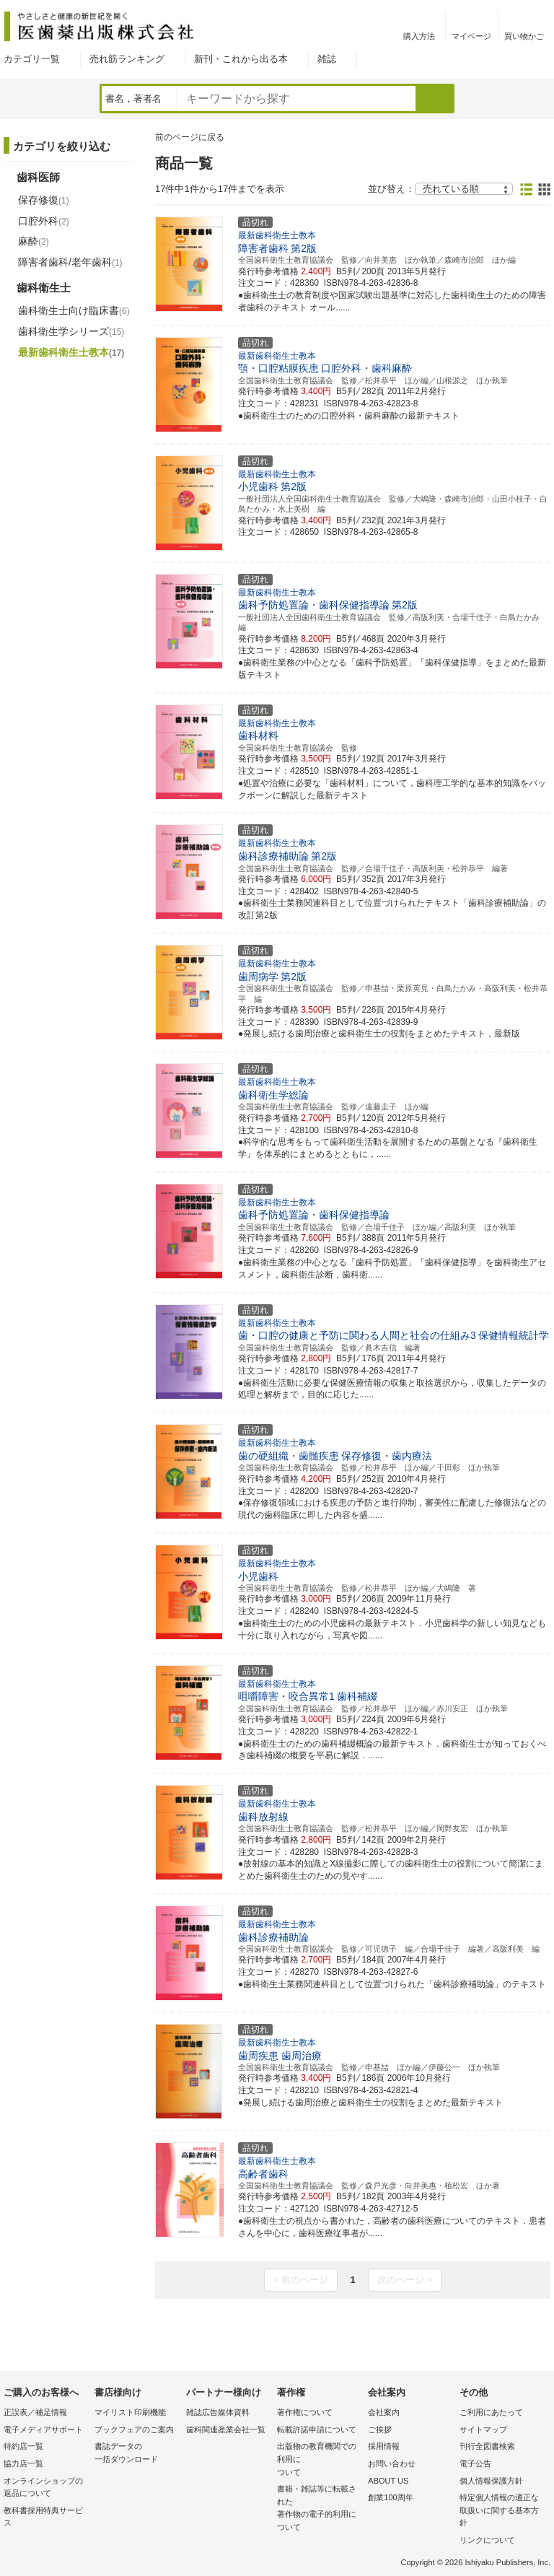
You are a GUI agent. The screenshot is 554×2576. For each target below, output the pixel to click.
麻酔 (33, 241)
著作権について (305, 2412)
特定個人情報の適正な (501, 2511)
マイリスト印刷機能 (130, 2412)
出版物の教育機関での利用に (319, 2460)
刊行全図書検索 (487, 2446)
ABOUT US (388, 2480)
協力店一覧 (23, 2463)
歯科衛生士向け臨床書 (74, 310)
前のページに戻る (189, 137)
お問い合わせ (392, 2463)
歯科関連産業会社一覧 (225, 2429)
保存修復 (43, 200)
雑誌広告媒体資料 (218, 2412)
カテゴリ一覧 (32, 58)
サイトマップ (483, 2429)
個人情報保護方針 (491, 2480)
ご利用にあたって (491, 2412)
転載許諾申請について (316, 2429)
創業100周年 (390, 2497)
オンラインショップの (45, 2488)
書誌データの (136, 2454)
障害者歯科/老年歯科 (70, 262)
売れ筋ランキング (126, 58)
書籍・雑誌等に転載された (319, 2508)
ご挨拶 (380, 2429)
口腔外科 (43, 221)
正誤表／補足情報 (35, 2412)
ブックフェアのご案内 (134, 2429)
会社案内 (384, 2412)
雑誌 (326, 58)
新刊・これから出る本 (241, 58)
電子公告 (475, 2463)
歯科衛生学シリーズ (71, 331)
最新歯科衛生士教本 (71, 352)
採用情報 (384, 2446)
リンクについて (487, 2540)
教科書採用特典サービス (43, 2517)
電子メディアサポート (43, 2429)
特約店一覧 (23, 2446)
